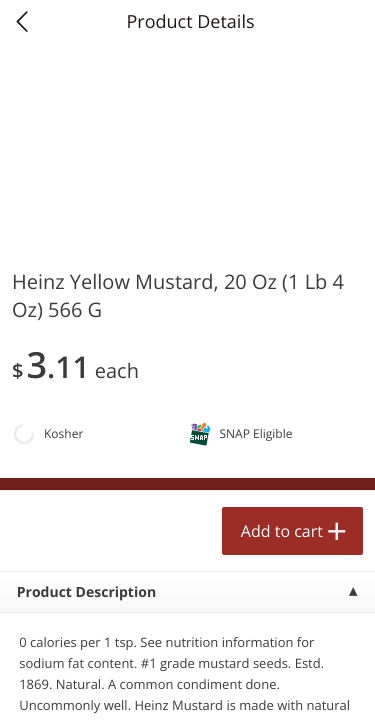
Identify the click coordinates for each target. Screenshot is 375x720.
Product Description (86, 592)
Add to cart (282, 531)
